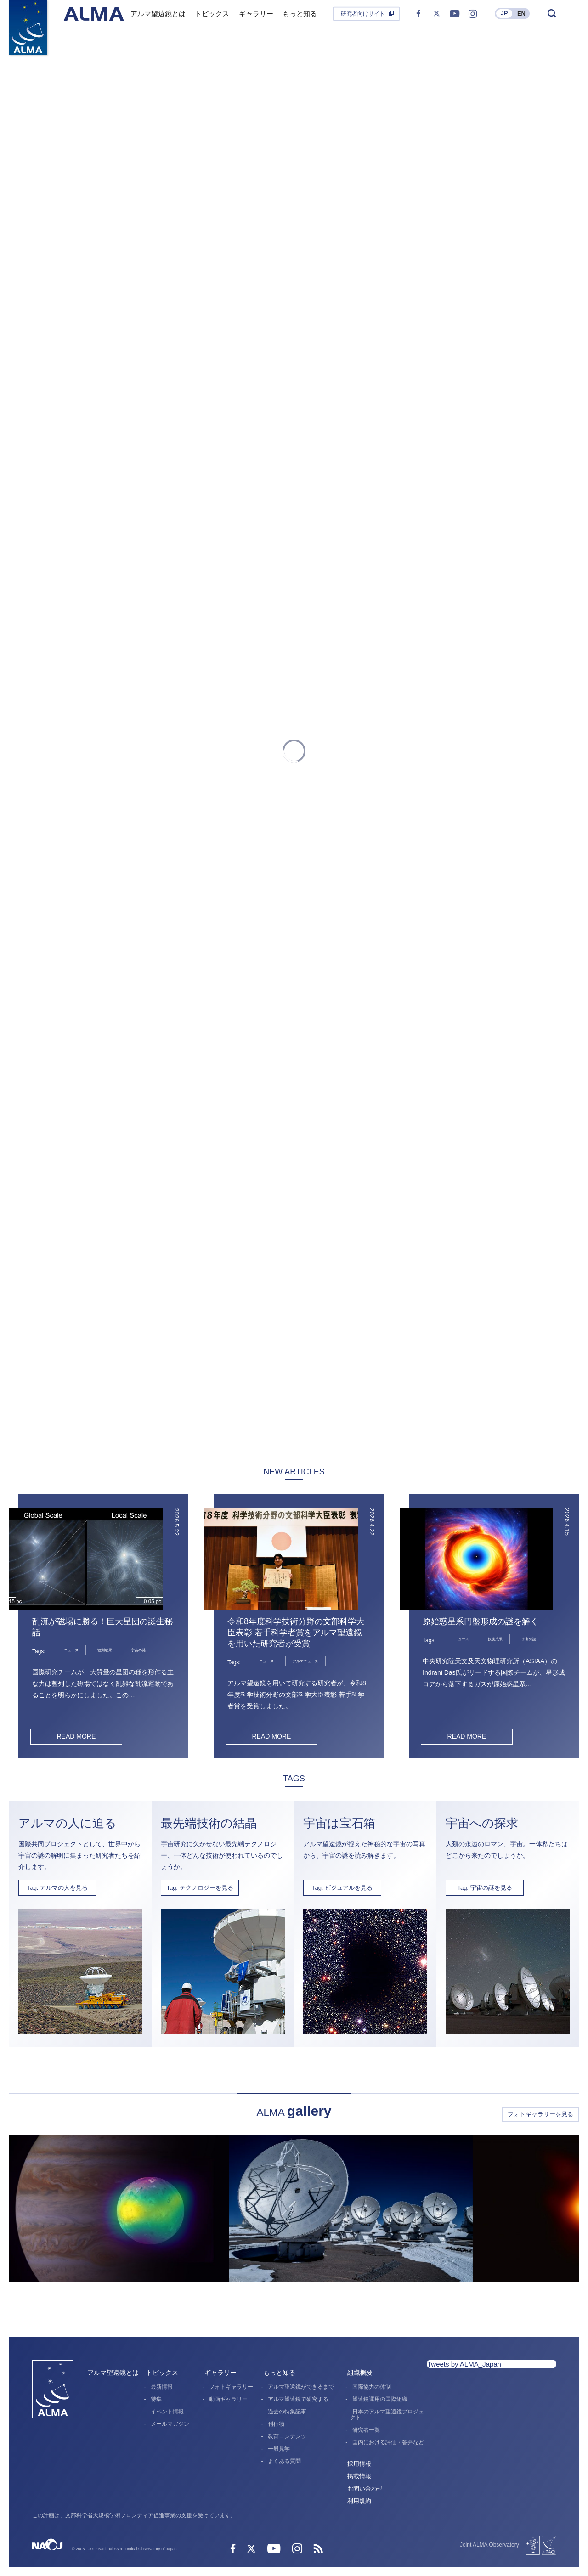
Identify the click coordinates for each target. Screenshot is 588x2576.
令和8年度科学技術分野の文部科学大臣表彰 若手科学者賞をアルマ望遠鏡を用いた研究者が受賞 (295, 1632)
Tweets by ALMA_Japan (464, 2364)
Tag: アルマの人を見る (57, 1887)
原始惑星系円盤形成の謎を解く (480, 1621)
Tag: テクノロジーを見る (199, 1887)
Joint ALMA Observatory (489, 2545)
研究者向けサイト (363, 14)
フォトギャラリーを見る (540, 2114)
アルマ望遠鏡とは (113, 2372)
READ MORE (76, 1736)
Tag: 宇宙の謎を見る (484, 1887)
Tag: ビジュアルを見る (342, 1887)
